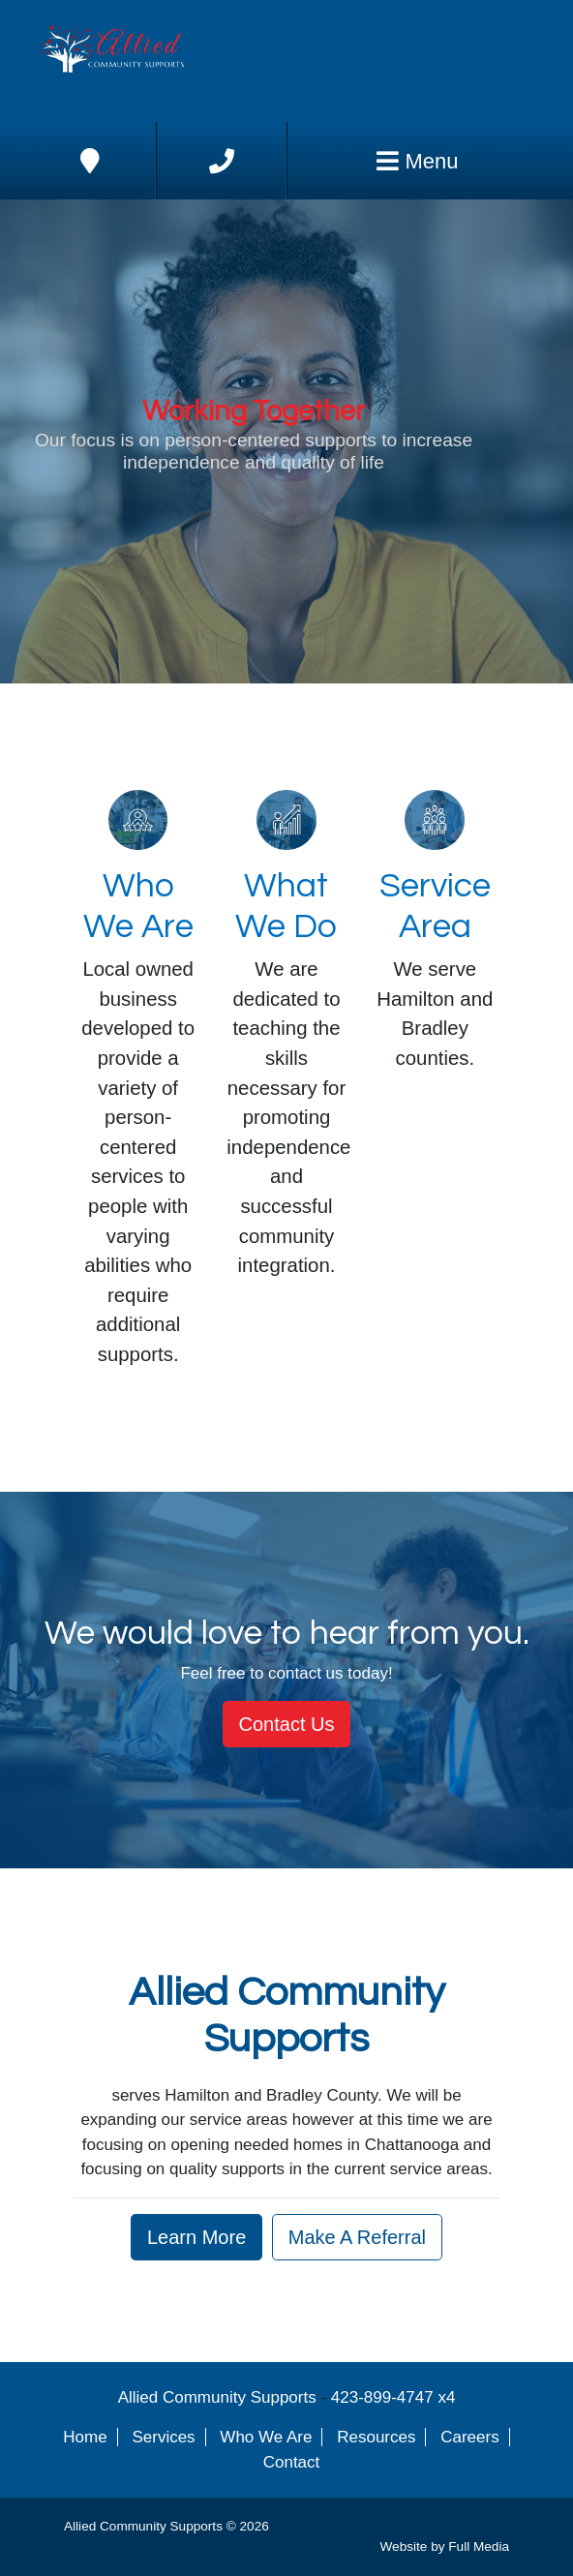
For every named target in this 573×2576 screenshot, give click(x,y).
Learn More (196, 2237)
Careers (469, 2437)
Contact (291, 2462)
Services (163, 2437)
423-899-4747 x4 (393, 2397)
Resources (376, 2437)
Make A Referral (357, 2237)
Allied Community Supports (217, 2397)
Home (84, 2437)
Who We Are (266, 2437)
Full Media (478, 2546)
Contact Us (287, 1724)
